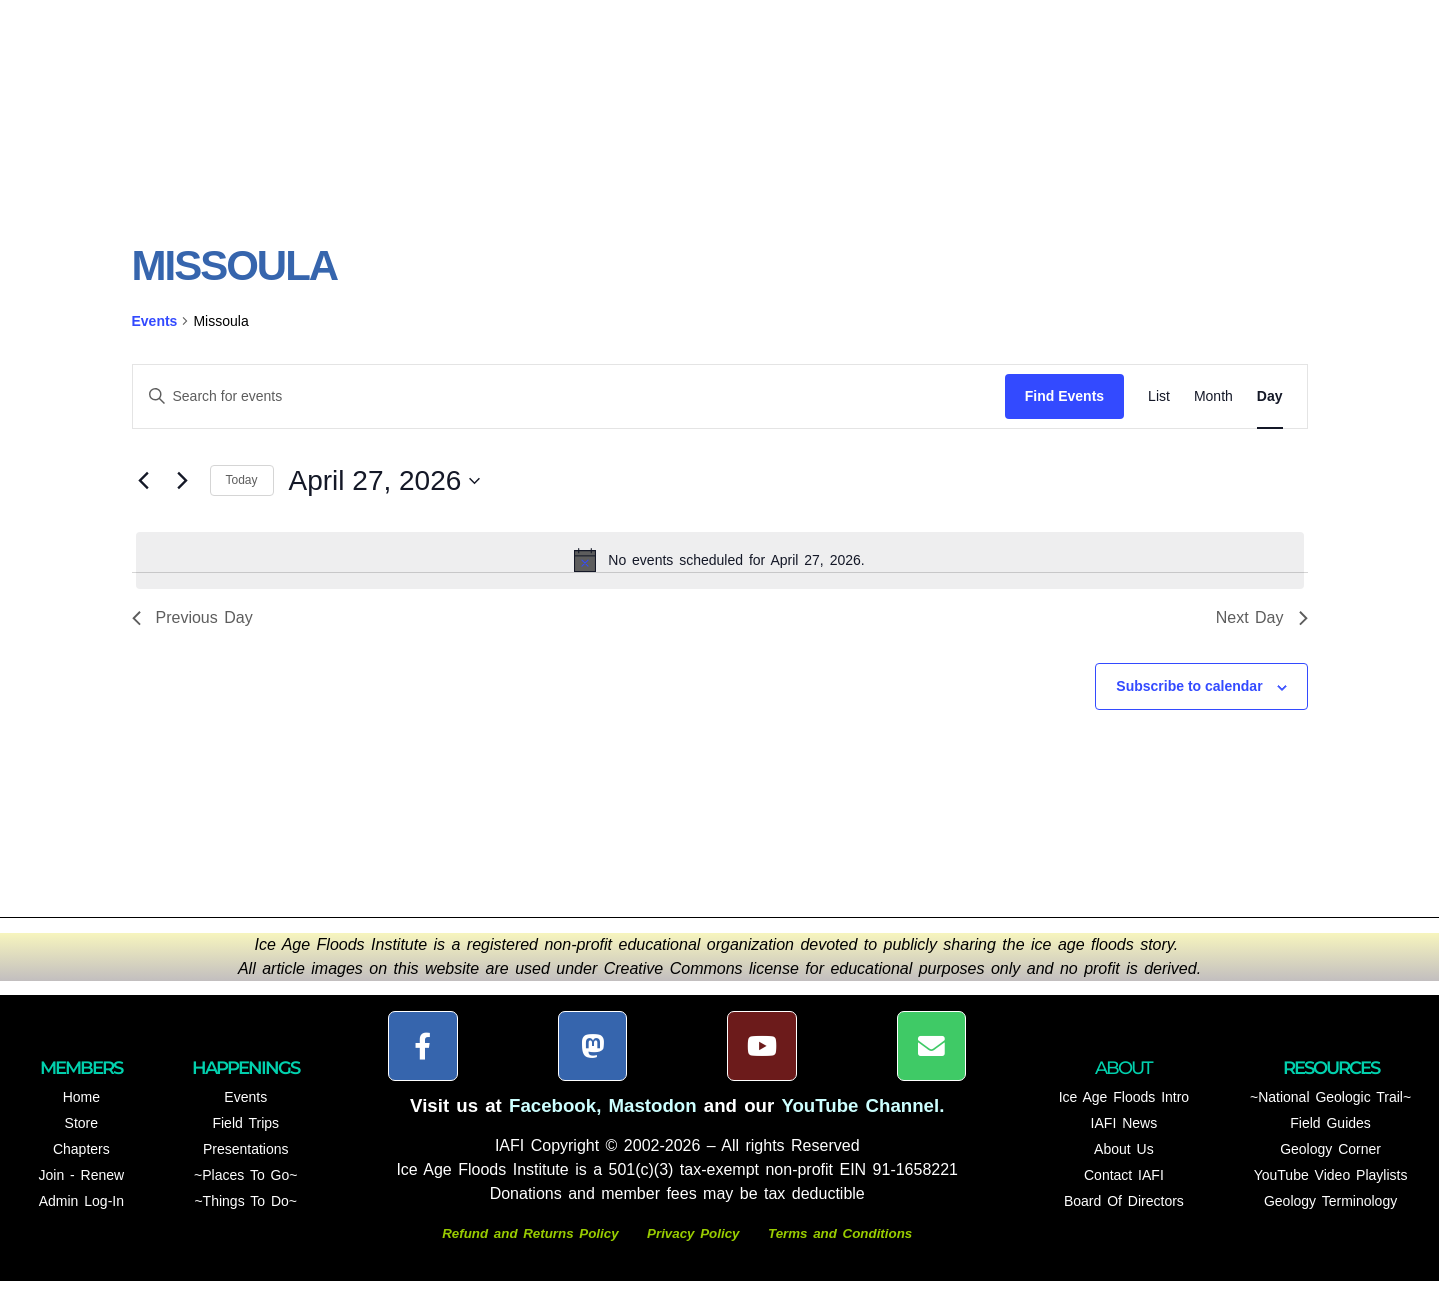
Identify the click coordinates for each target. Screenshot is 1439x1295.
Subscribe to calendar (1189, 700)
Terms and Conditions (840, 1247)
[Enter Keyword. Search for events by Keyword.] (569, 409)
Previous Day (192, 631)
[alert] (720, 574)
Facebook (552, 1119)
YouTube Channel (860, 1119)
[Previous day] (144, 494)
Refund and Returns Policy (533, 1247)
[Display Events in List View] (1159, 409)
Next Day (1262, 631)
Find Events (1064, 409)
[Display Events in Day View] (1270, 409)
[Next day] (183, 494)
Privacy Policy (693, 1247)
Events (155, 334)
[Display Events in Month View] (1213, 409)
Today (242, 494)
